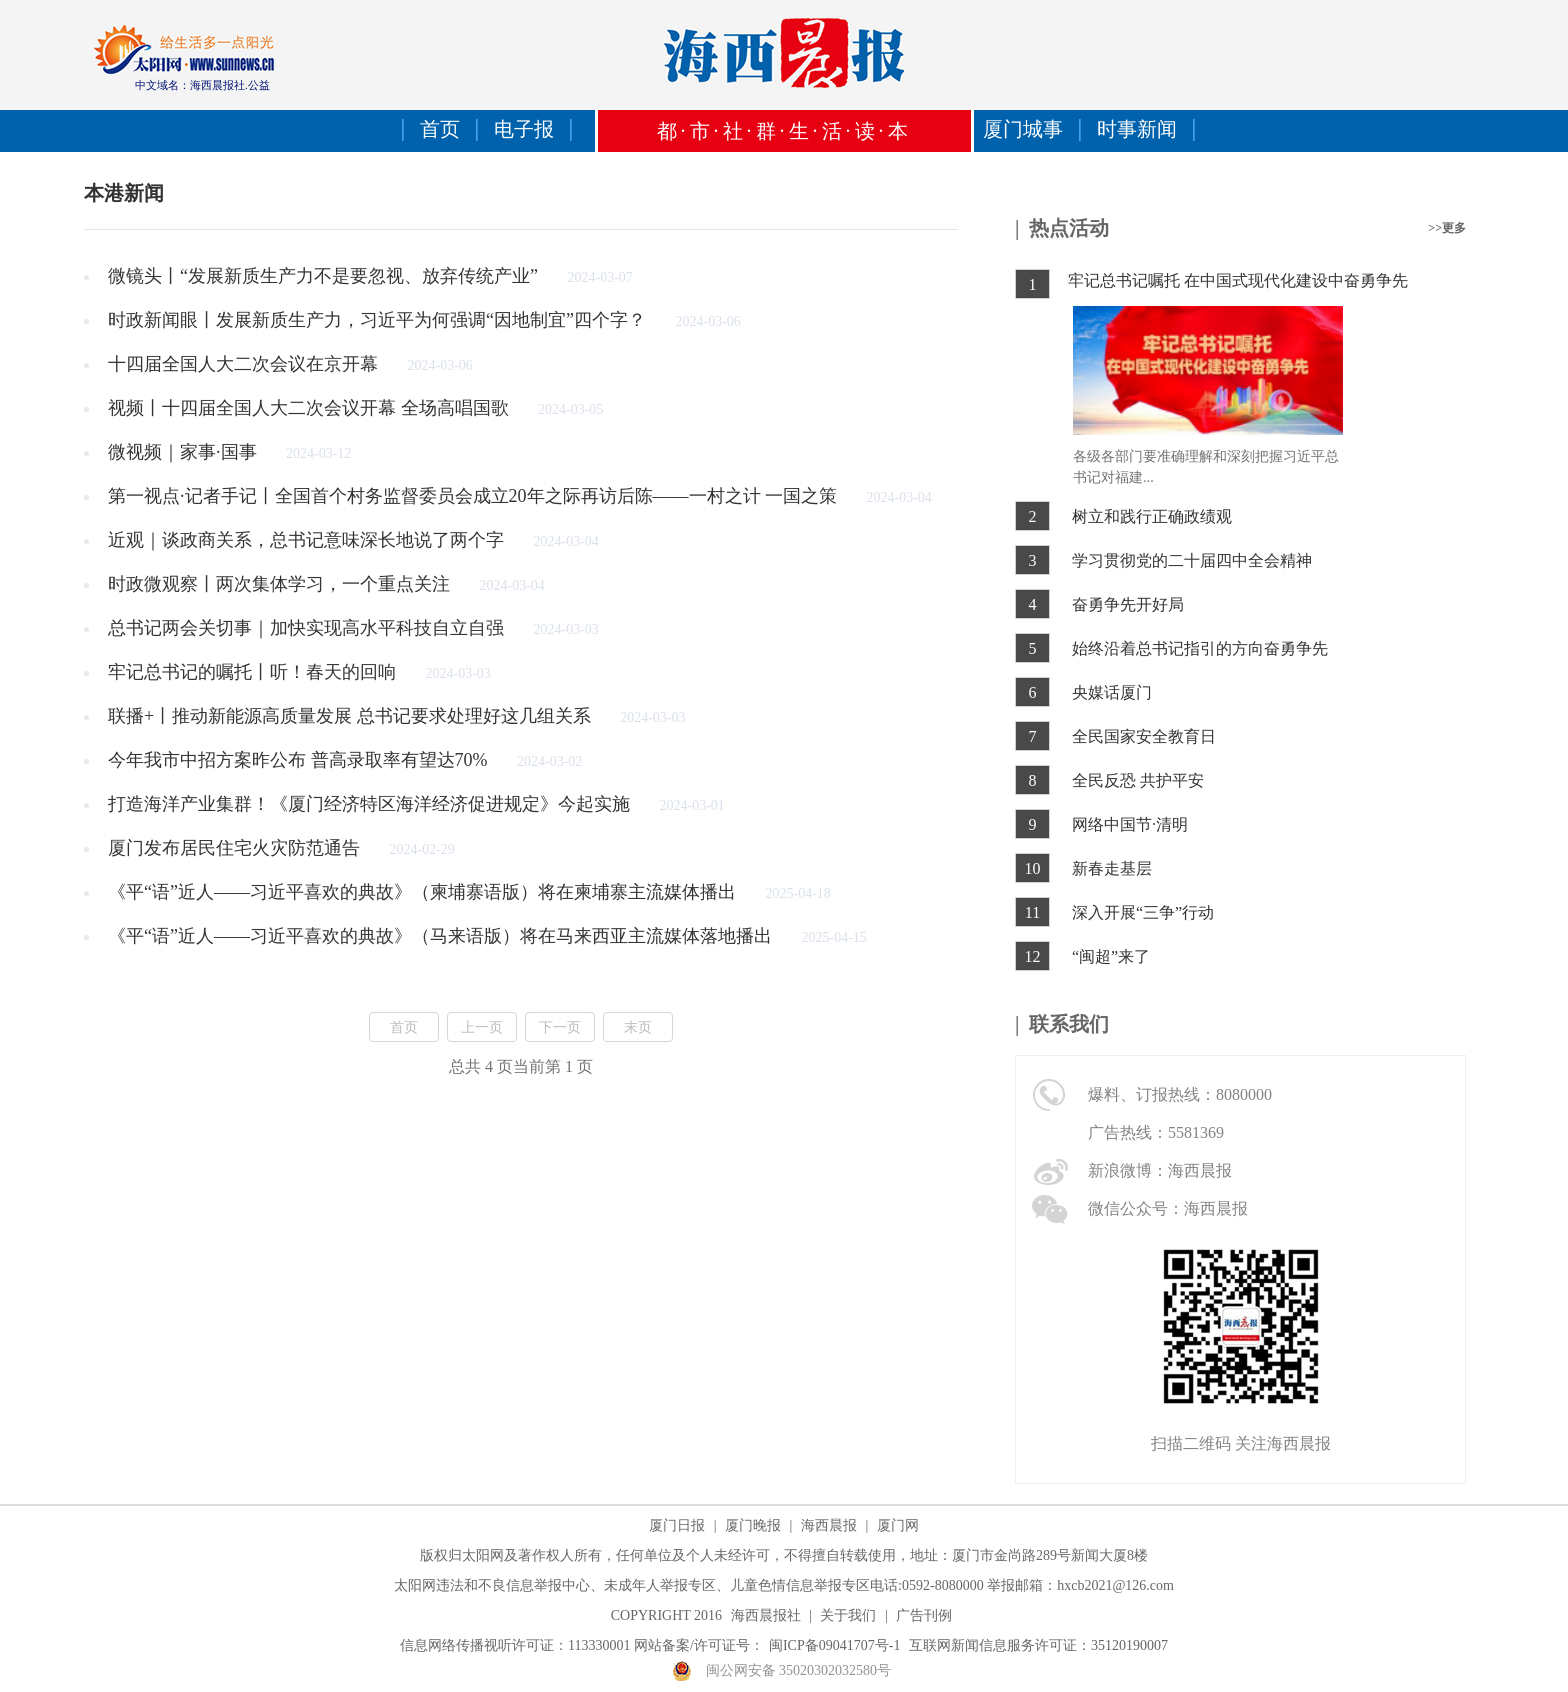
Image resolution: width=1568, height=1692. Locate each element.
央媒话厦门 (1112, 692)
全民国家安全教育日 (1144, 736)
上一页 (482, 1027)
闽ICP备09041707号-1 (834, 1645)
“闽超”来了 (1111, 956)
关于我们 (848, 1615)
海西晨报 (829, 1525)
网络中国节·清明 (1130, 824)
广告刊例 (924, 1615)
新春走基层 (1112, 868)
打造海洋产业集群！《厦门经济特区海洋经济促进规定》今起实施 (371, 804)
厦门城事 (1023, 129)
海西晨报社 (766, 1615)
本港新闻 (124, 193)
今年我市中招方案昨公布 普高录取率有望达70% (300, 760)
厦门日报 (677, 1525)
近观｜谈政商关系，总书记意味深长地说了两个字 (308, 540)
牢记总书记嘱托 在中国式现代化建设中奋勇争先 (1238, 280)
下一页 (560, 1027)
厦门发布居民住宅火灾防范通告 (236, 848)
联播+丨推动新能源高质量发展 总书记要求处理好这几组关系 (351, 716)
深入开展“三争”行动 (1143, 912)
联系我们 (1069, 1024)
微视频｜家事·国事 (184, 452)
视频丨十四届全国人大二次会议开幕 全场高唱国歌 (310, 408)
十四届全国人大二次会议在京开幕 (245, 364)
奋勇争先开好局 (1128, 604)
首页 (440, 129)
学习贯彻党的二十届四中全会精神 (1192, 560)
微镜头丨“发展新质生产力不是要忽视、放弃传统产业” (325, 276)
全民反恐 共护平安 (1138, 780)
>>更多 (1447, 228)
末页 (638, 1027)
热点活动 (1069, 228)
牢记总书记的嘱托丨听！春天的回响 (254, 672)
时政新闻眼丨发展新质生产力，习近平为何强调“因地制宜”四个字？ (379, 320)
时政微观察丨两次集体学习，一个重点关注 (281, 584)
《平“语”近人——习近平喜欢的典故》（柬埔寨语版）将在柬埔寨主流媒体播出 (424, 892)
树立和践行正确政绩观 (1152, 516)
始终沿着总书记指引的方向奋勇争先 (1200, 648)
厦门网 (898, 1525)
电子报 (524, 129)
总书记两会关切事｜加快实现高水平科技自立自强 (308, 628)
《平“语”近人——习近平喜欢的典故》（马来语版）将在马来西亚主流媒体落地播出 (442, 936)
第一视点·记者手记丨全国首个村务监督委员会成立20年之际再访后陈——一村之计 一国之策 (475, 496)
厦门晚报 (753, 1525)
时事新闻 (1137, 129)
